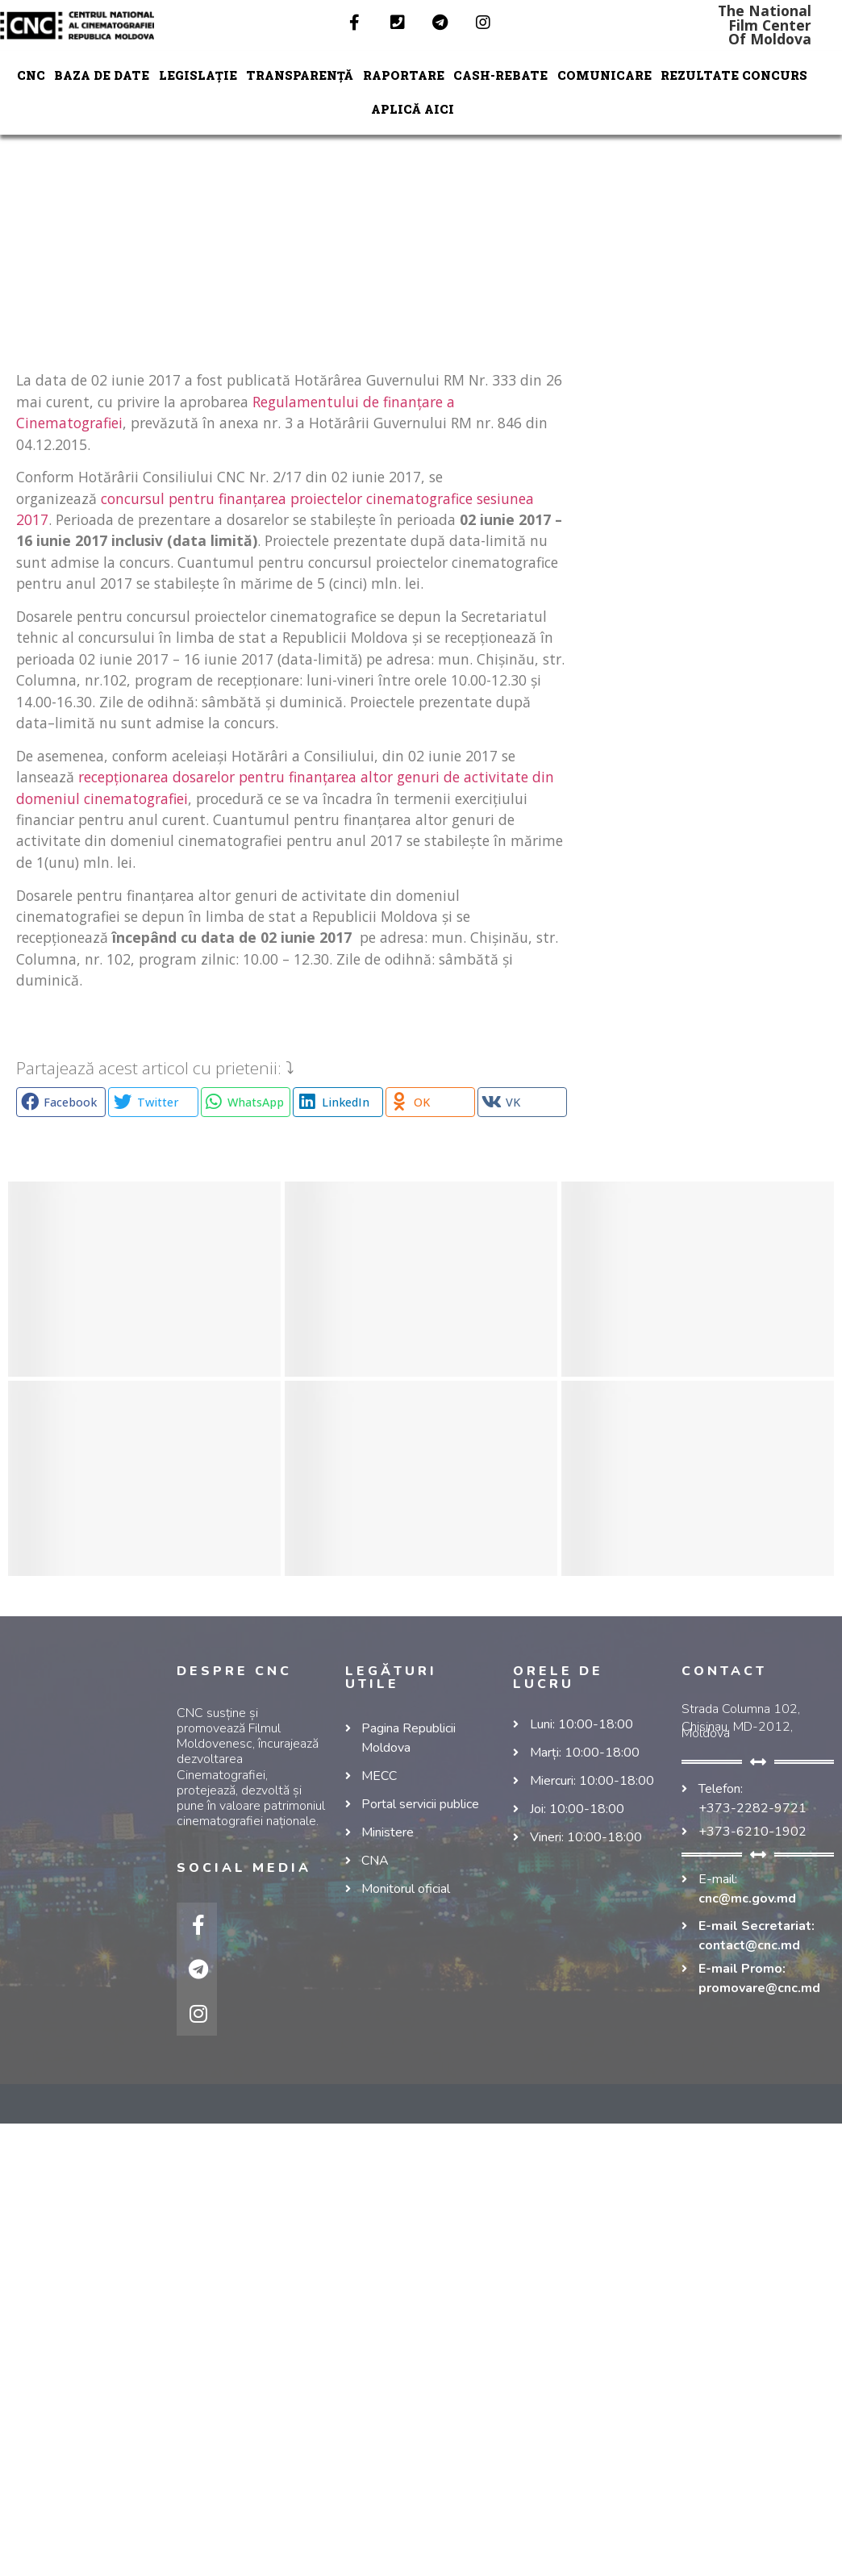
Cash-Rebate (500, 75)
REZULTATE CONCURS (734, 75)
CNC (31, 75)
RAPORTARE (403, 75)
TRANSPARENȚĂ (299, 75)
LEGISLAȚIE (198, 75)
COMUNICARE (604, 75)
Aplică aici (412, 109)
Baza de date (101, 75)
